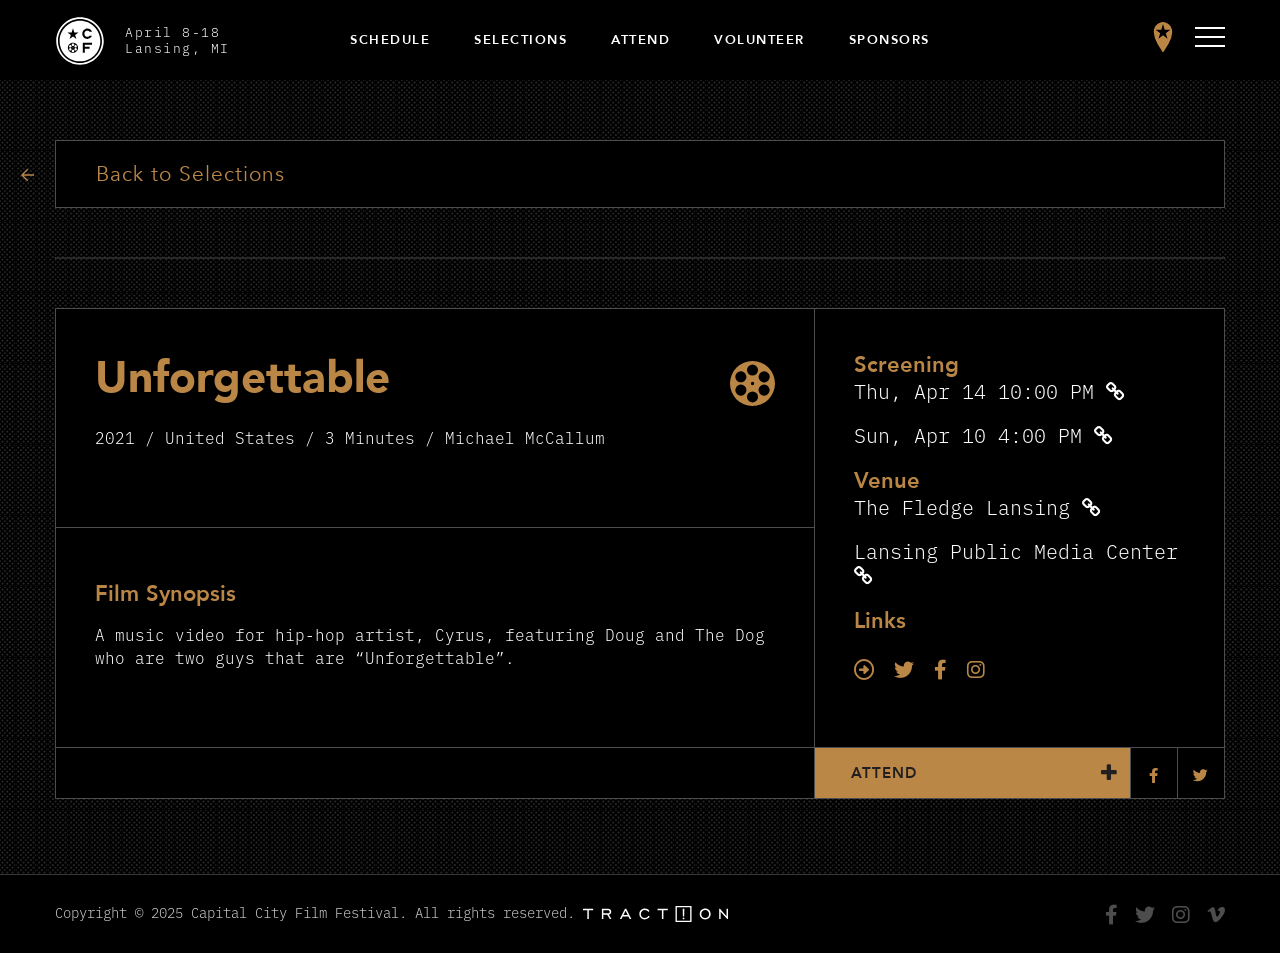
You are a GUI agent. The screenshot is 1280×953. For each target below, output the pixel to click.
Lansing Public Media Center (1016, 550)
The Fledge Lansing (962, 506)
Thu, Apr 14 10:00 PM (974, 390)
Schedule (390, 40)
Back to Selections (190, 174)
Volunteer (759, 40)
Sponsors (889, 40)
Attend (640, 40)
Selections (520, 40)
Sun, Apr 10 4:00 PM (968, 434)
